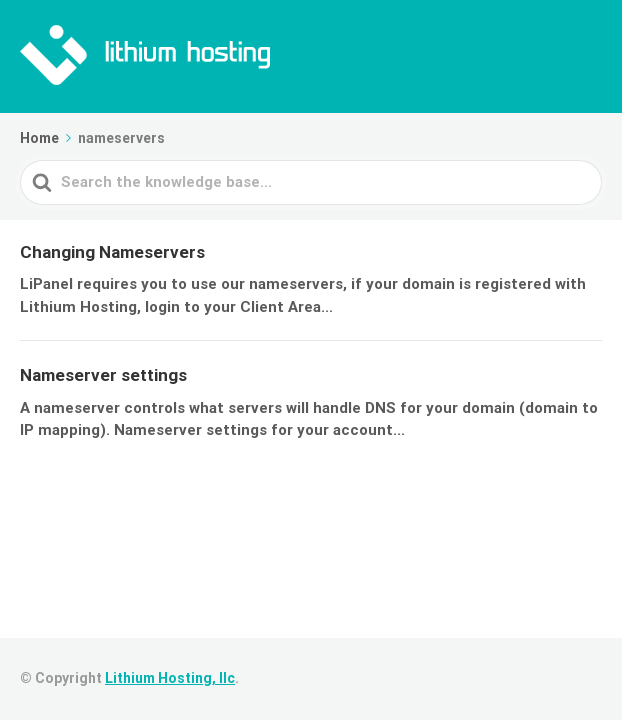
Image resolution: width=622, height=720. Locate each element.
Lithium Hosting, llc (170, 678)
